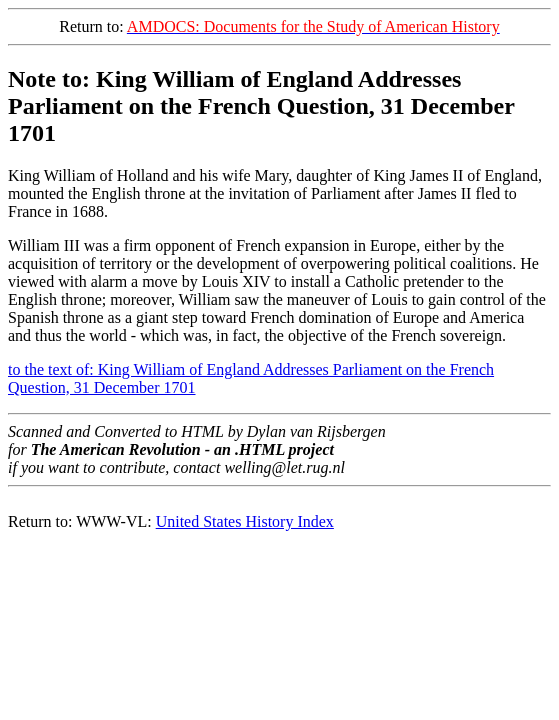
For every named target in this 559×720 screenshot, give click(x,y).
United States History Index (245, 521)
